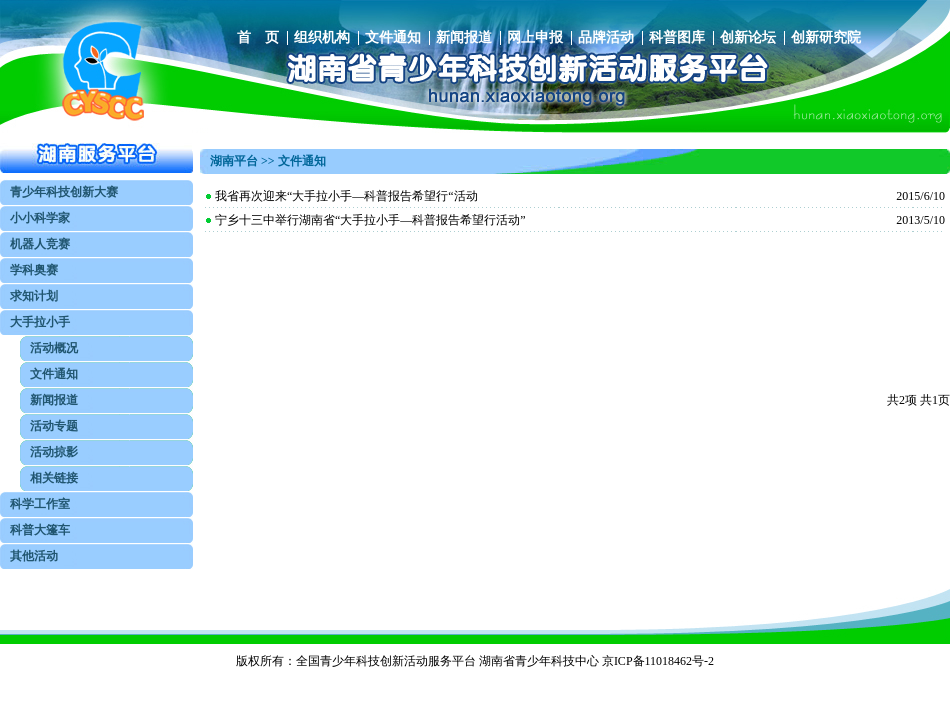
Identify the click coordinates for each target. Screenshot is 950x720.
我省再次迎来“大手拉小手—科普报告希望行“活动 (346, 196)
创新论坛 (748, 37)
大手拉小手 (40, 322)
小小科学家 (40, 218)
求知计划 (34, 296)
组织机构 (322, 37)
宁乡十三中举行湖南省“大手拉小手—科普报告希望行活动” (370, 220)
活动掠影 (54, 452)
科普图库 (677, 37)
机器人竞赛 (40, 244)
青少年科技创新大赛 (64, 192)
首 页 (258, 37)
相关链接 (54, 478)
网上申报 (535, 37)
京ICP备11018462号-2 (658, 661)
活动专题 (54, 426)
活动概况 (54, 348)
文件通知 (393, 37)
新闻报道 (464, 37)
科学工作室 (40, 504)
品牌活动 (606, 37)
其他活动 (34, 556)
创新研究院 (826, 37)
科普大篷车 (40, 530)
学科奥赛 (34, 270)
